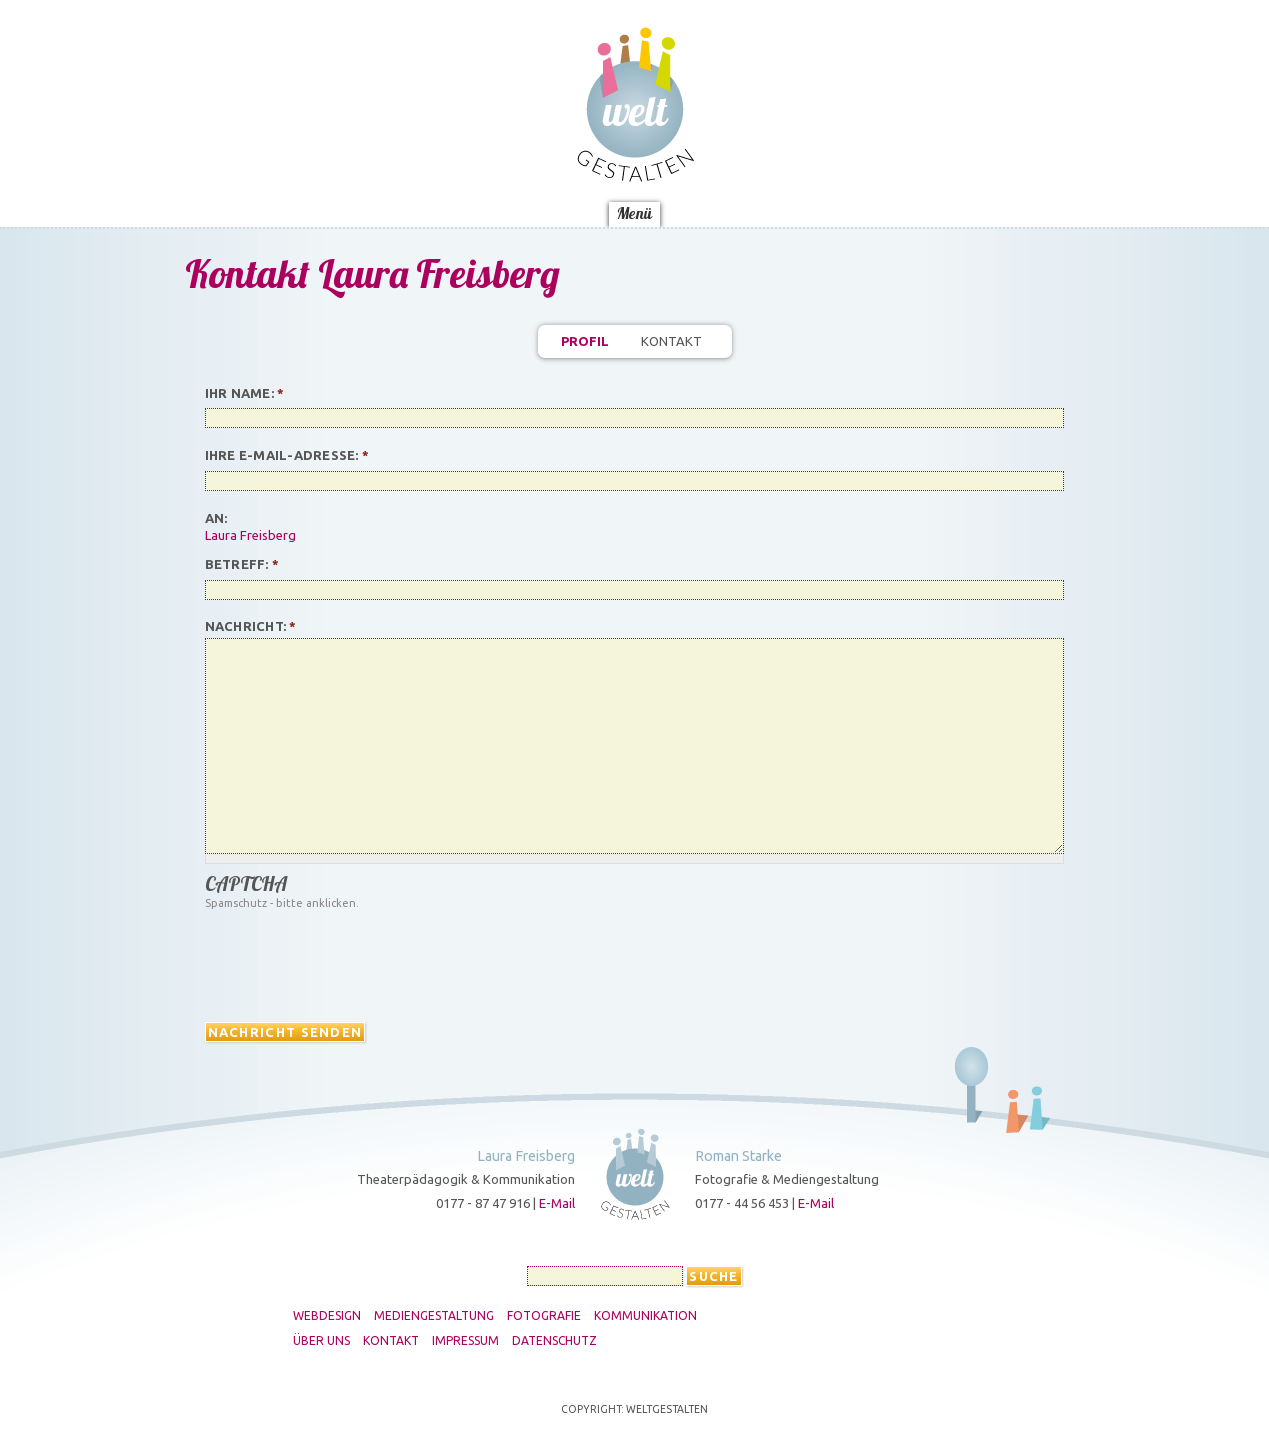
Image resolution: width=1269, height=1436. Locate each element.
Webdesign (327, 1316)
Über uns (321, 1341)
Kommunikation (645, 1316)
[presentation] (357, 962)
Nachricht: (251, 626)
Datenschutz (554, 1341)
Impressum (465, 1341)
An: (216, 518)
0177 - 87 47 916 (483, 1203)
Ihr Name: (245, 393)
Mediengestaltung (434, 1316)
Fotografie (544, 1316)
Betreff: (242, 564)
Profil (585, 341)
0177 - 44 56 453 (742, 1203)
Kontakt (671, 341)
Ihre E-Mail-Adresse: (287, 455)
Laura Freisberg (250, 535)
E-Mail (557, 1203)
